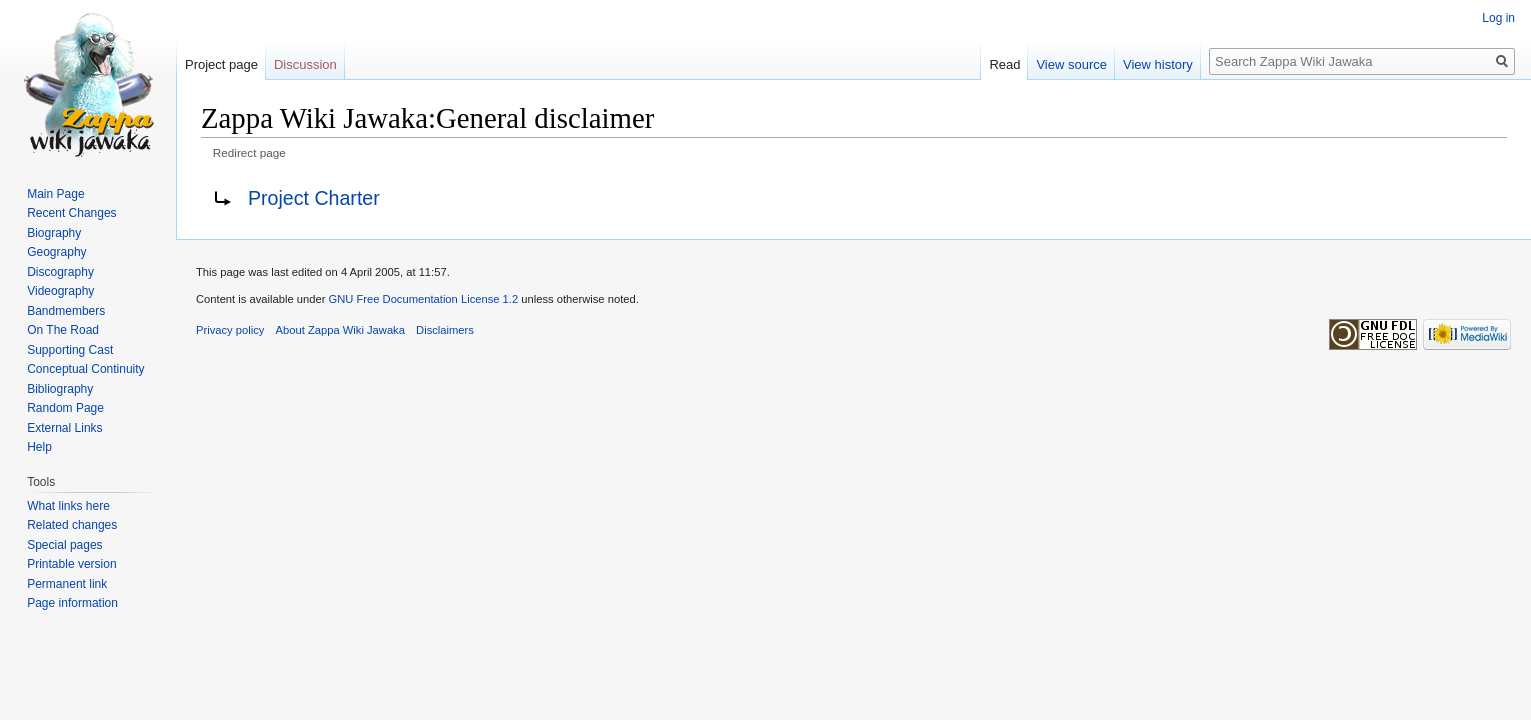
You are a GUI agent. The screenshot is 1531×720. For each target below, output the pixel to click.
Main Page (55, 194)
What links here (68, 506)
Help (39, 447)
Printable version (71, 564)
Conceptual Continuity (85, 369)
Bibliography (60, 389)
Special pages (64, 545)
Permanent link (67, 584)
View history (1158, 64)
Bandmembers (66, 311)
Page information (72, 603)
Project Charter (314, 198)
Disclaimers (445, 330)
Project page (221, 64)
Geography (56, 252)
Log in (1498, 18)
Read (1004, 64)
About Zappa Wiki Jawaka (340, 330)
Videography (60, 291)
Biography (54, 233)
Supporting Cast (70, 350)
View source (1071, 64)
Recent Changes (71, 213)
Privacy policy (230, 330)
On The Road (63, 330)
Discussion (305, 64)
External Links (64, 428)
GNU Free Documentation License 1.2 (423, 299)
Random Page (65, 408)
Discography (60, 272)
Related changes (72, 525)
